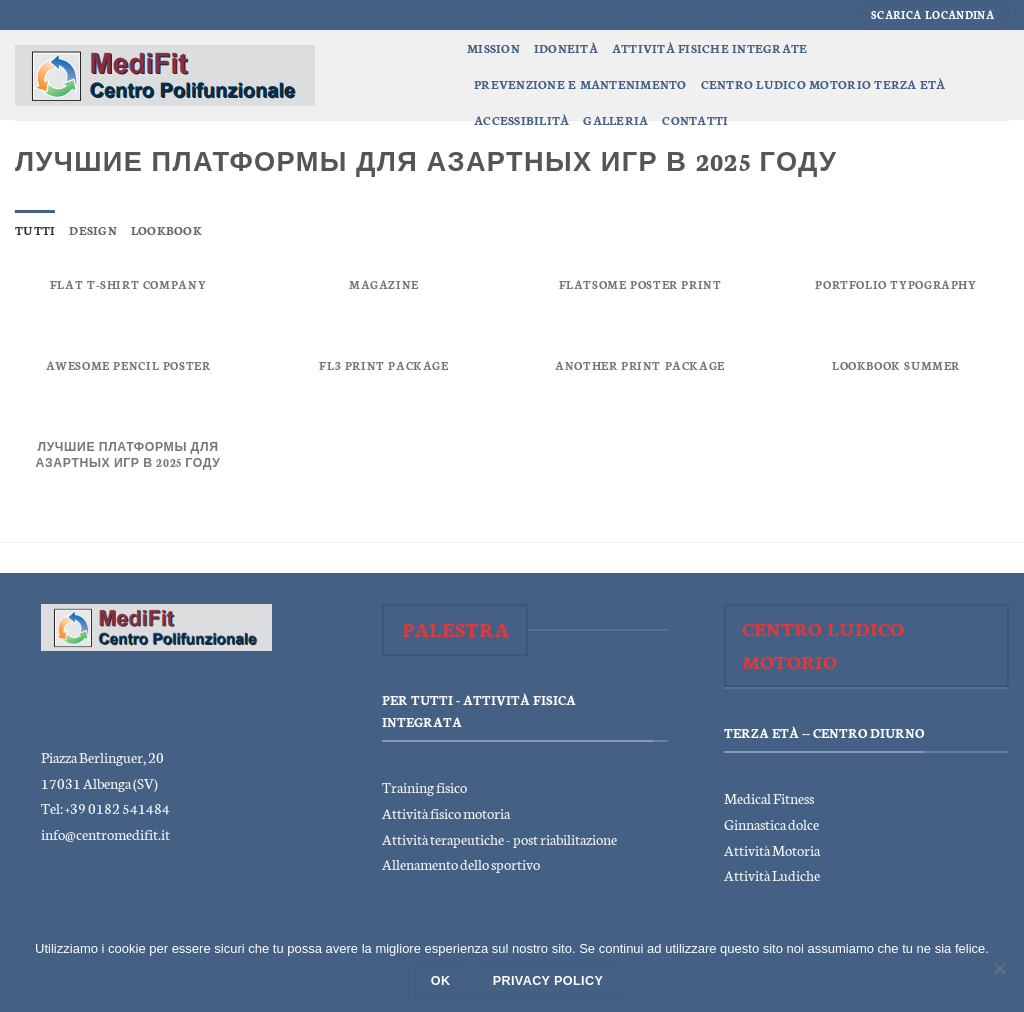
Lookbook (166, 230)
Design (93, 230)
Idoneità (566, 48)
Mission (493, 48)
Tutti (35, 230)
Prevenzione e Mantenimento (580, 84)
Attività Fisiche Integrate (710, 48)
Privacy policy (548, 981)
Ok (441, 981)
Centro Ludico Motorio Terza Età (823, 84)
